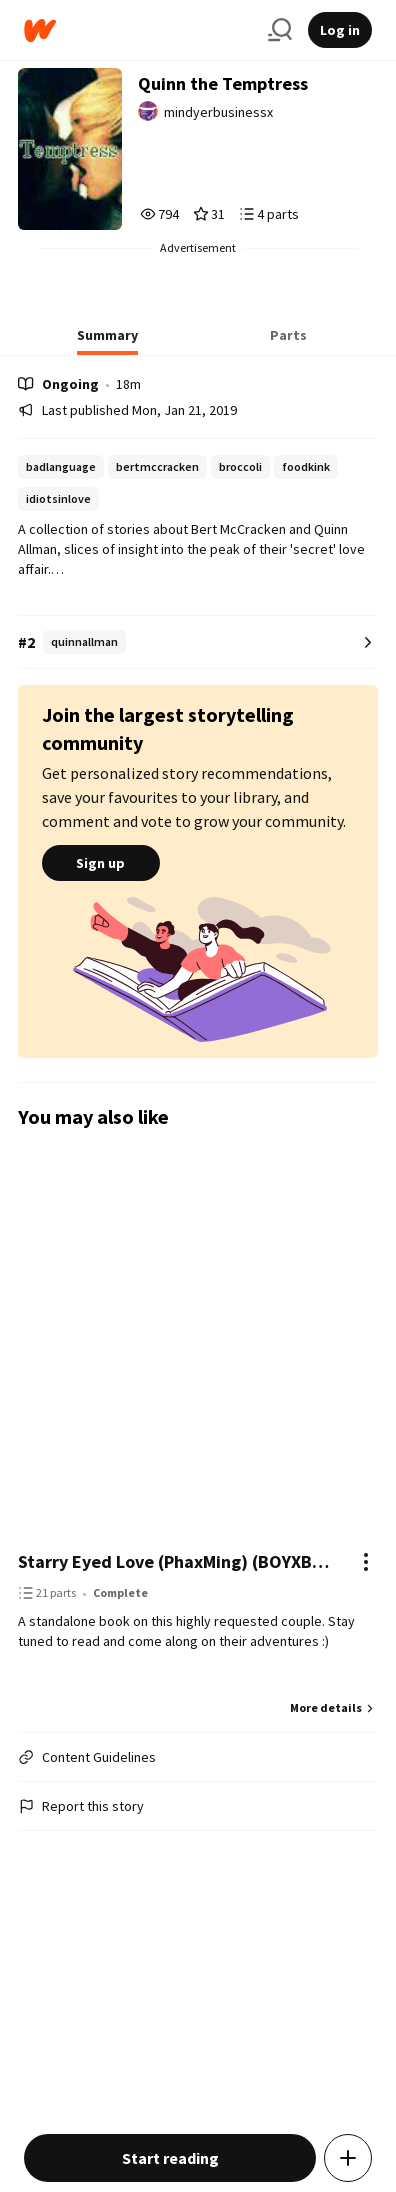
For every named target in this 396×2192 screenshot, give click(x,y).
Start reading (170, 2158)
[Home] (138, 30)
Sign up (101, 863)
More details (334, 1707)
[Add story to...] (348, 2158)
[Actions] (366, 1562)
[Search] (280, 30)
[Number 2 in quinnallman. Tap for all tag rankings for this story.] (198, 642)
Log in (340, 30)
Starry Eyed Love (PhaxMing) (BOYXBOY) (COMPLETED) (178, 1561)
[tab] (107, 341)
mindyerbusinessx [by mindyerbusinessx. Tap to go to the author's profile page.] (218, 112)
